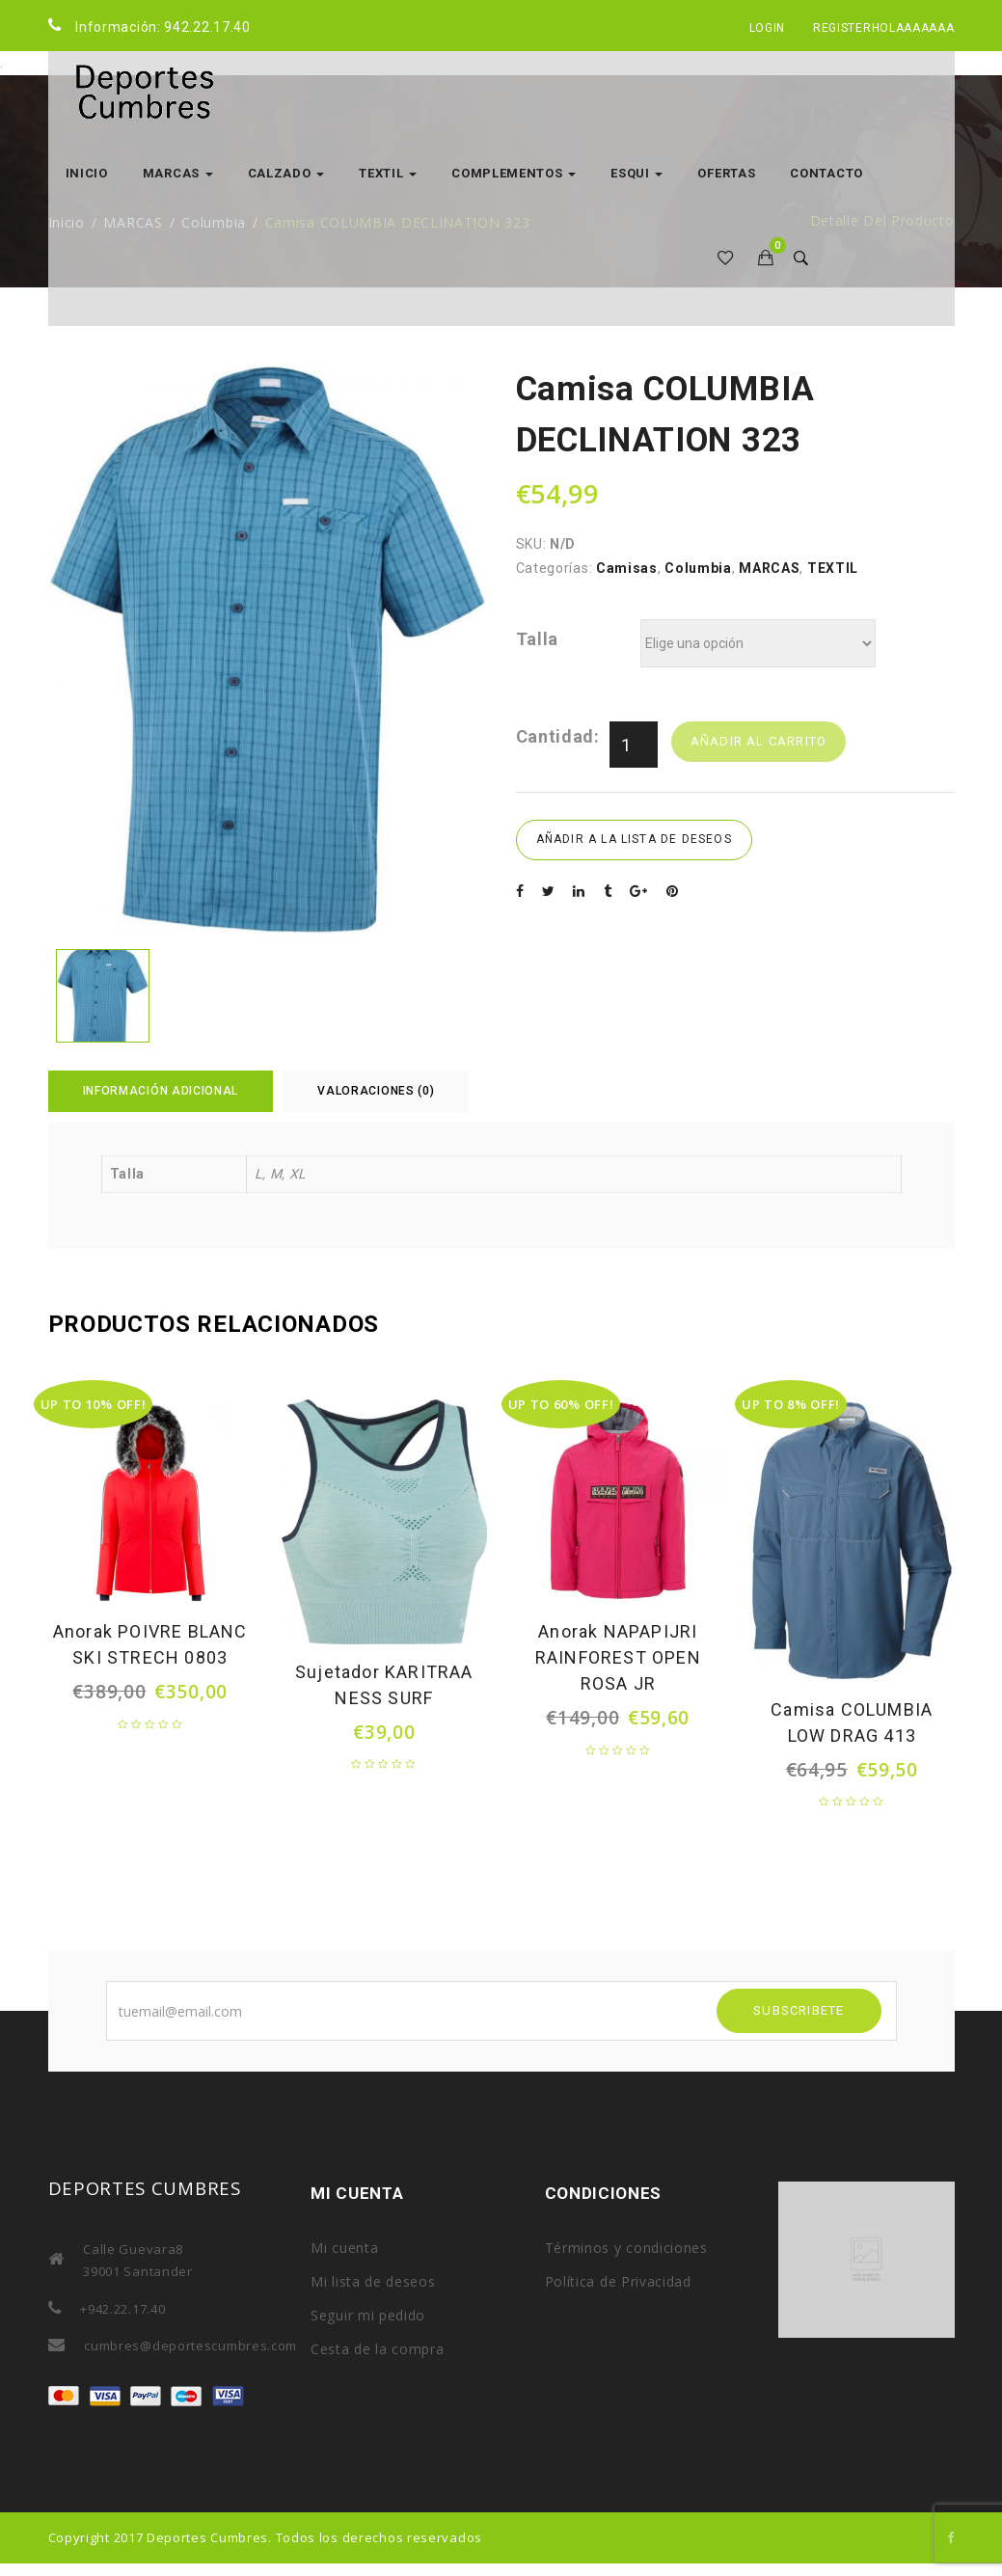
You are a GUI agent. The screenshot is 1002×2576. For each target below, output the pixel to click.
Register (842, 28)
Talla (537, 639)
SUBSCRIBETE (798, 2010)
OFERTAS (726, 173)
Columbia (698, 568)
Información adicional (161, 1091)
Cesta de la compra (378, 2349)
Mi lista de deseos (373, 2281)
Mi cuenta (344, 2247)
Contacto (826, 173)
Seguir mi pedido (368, 2315)
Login (767, 28)
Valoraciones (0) (375, 1091)
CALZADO (286, 173)
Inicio (87, 173)
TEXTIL (388, 173)
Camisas (627, 568)
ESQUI (636, 173)
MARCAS (178, 173)
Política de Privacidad (618, 2281)
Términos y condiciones (626, 2247)
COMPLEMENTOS (513, 173)
